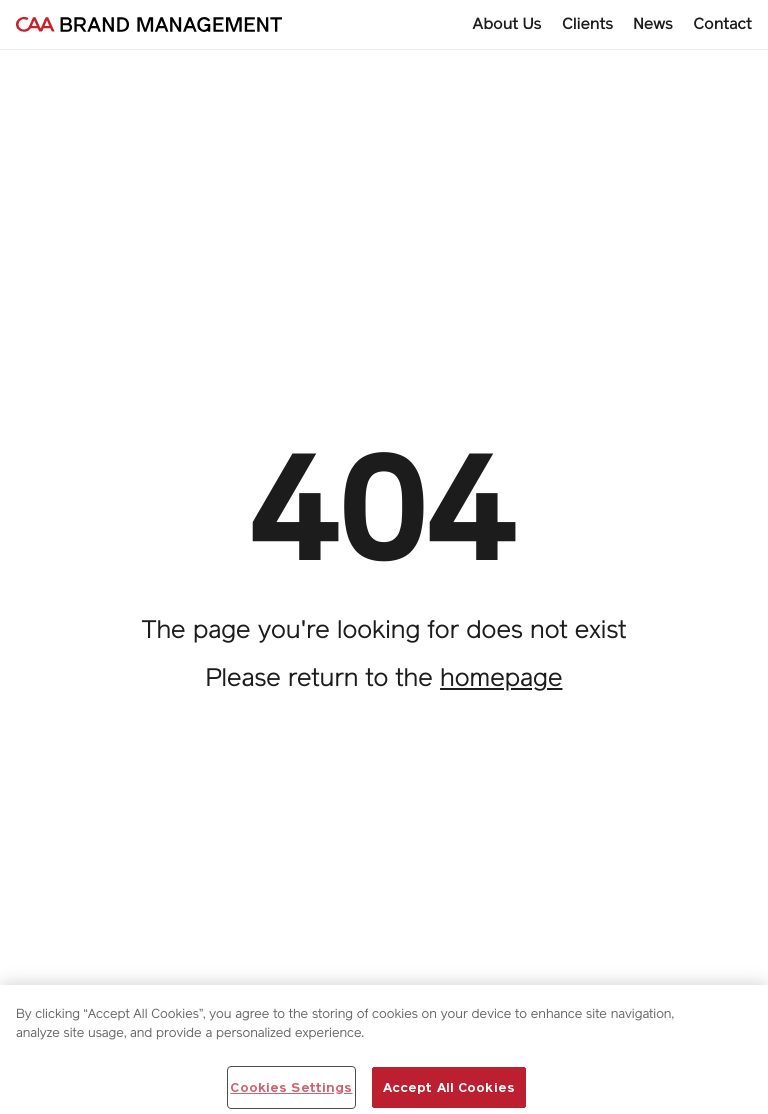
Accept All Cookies (449, 1091)
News (653, 23)
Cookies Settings (291, 1091)
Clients (588, 23)
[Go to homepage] (149, 24)
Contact (722, 23)
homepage (501, 677)
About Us (507, 23)
